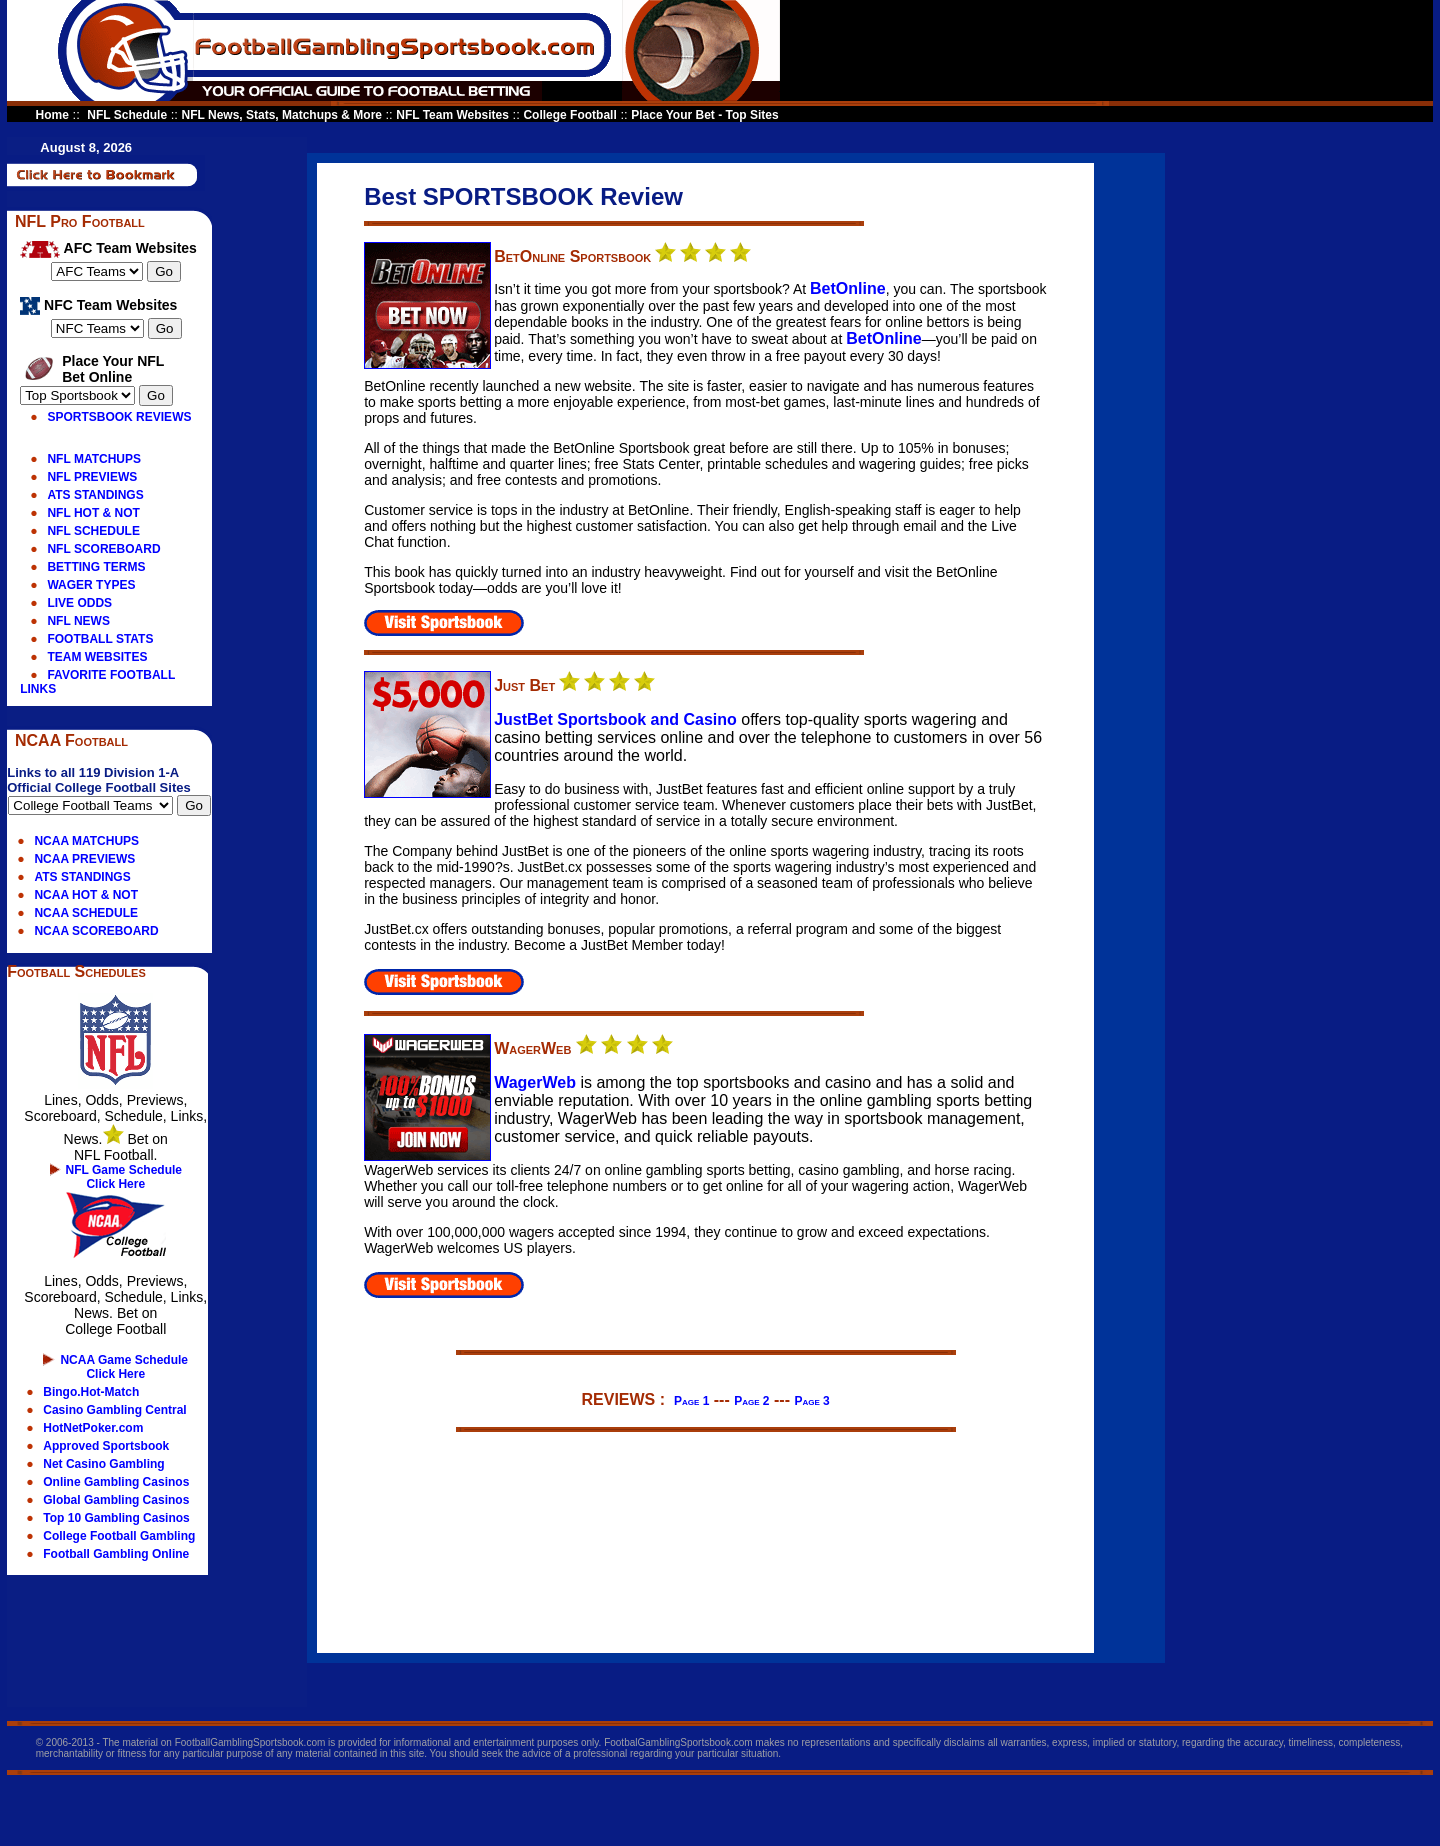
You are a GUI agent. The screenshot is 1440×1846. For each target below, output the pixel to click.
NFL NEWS (78, 621)
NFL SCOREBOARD (103, 549)
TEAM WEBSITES (97, 657)
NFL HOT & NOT (93, 513)
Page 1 (691, 1401)
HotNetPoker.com (93, 1428)
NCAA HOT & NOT (86, 895)
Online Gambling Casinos (116, 1482)
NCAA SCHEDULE (86, 913)
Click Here (115, 1184)
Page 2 (751, 1401)
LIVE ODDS (79, 603)
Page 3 (811, 1401)
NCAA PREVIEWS (84, 859)
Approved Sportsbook (106, 1446)
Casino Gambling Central (114, 1410)
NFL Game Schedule (124, 1170)
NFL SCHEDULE (93, 531)
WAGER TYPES (91, 585)
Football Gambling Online (116, 1554)
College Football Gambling (119, 1536)
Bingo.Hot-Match (91, 1392)
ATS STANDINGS (95, 495)
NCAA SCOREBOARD (96, 931)
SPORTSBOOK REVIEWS (119, 417)
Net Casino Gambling (103, 1464)
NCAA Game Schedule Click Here (124, 1367)
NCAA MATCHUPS (86, 841)
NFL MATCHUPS (94, 459)
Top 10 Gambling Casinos (116, 1518)
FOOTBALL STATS (100, 639)
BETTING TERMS (96, 567)
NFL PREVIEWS (92, 477)
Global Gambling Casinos (116, 1500)
